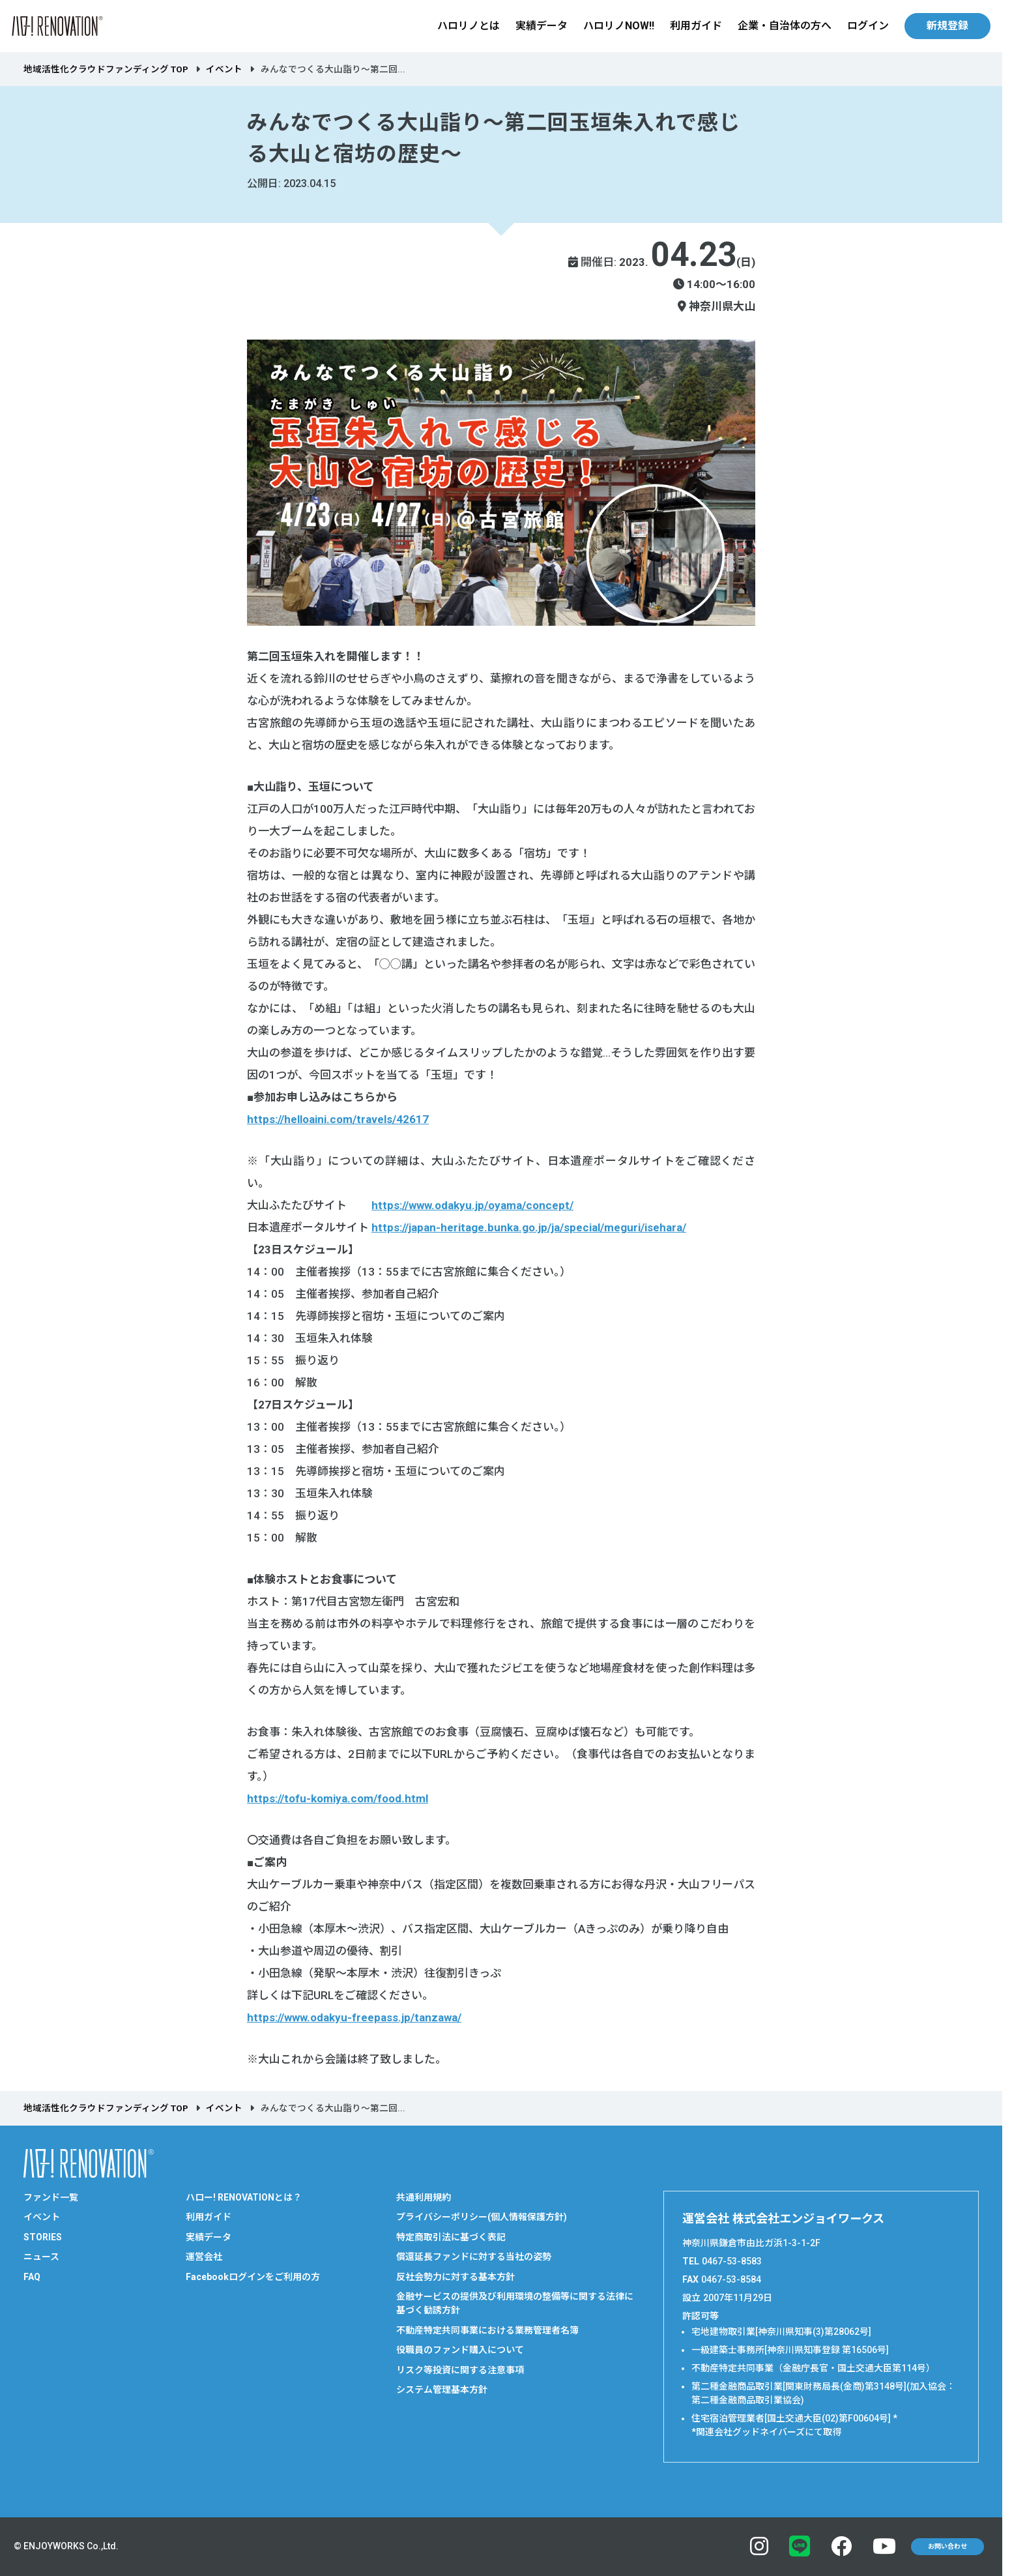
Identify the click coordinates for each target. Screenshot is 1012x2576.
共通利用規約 (423, 2197)
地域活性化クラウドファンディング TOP (105, 69)
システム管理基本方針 (441, 2389)
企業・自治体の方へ (784, 26)
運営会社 (204, 2256)
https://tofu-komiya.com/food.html (337, 1798)
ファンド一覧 (50, 2197)
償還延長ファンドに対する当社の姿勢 (473, 2256)
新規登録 (947, 26)
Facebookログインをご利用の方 (253, 2277)
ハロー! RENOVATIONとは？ (244, 2197)
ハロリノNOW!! (618, 26)
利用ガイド (696, 26)
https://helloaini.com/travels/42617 (338, 1119)
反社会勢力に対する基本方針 (455, 2277)
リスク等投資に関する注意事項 (460, 2370)
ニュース (41, 2256)
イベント (224, 69)
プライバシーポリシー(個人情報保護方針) (481, 2217)
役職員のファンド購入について (460, 2350)
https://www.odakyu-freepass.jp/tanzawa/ (354, 2017)
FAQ (31, 2277)
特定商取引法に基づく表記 (451, 2237)
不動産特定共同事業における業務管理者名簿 (487, 2330)
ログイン (868, 26)
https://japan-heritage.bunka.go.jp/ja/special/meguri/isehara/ (528, 1227)
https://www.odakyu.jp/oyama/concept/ (472, 1205)
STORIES (42, 2237)
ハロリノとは (468, 26)
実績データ (541, 26)
